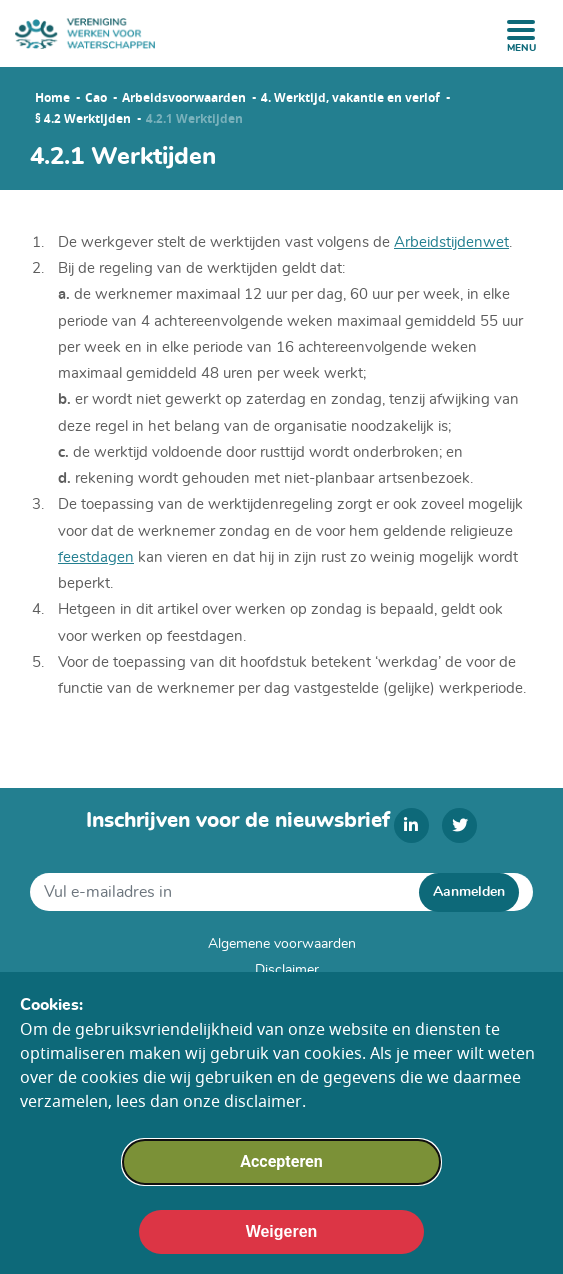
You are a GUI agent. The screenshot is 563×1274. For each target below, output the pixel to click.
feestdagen (96, 557)
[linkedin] (411, 825)
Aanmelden (469, 892)
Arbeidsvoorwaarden (184, 98)
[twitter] (459, 825)
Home (52, 98)
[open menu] (521, 30)
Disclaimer (287, 970)
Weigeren (282, 1239)
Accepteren (281, 1169)
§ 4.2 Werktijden (83, 119)
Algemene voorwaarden (282, 944)
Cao (96, 98)
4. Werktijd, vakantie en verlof (350, 98)
